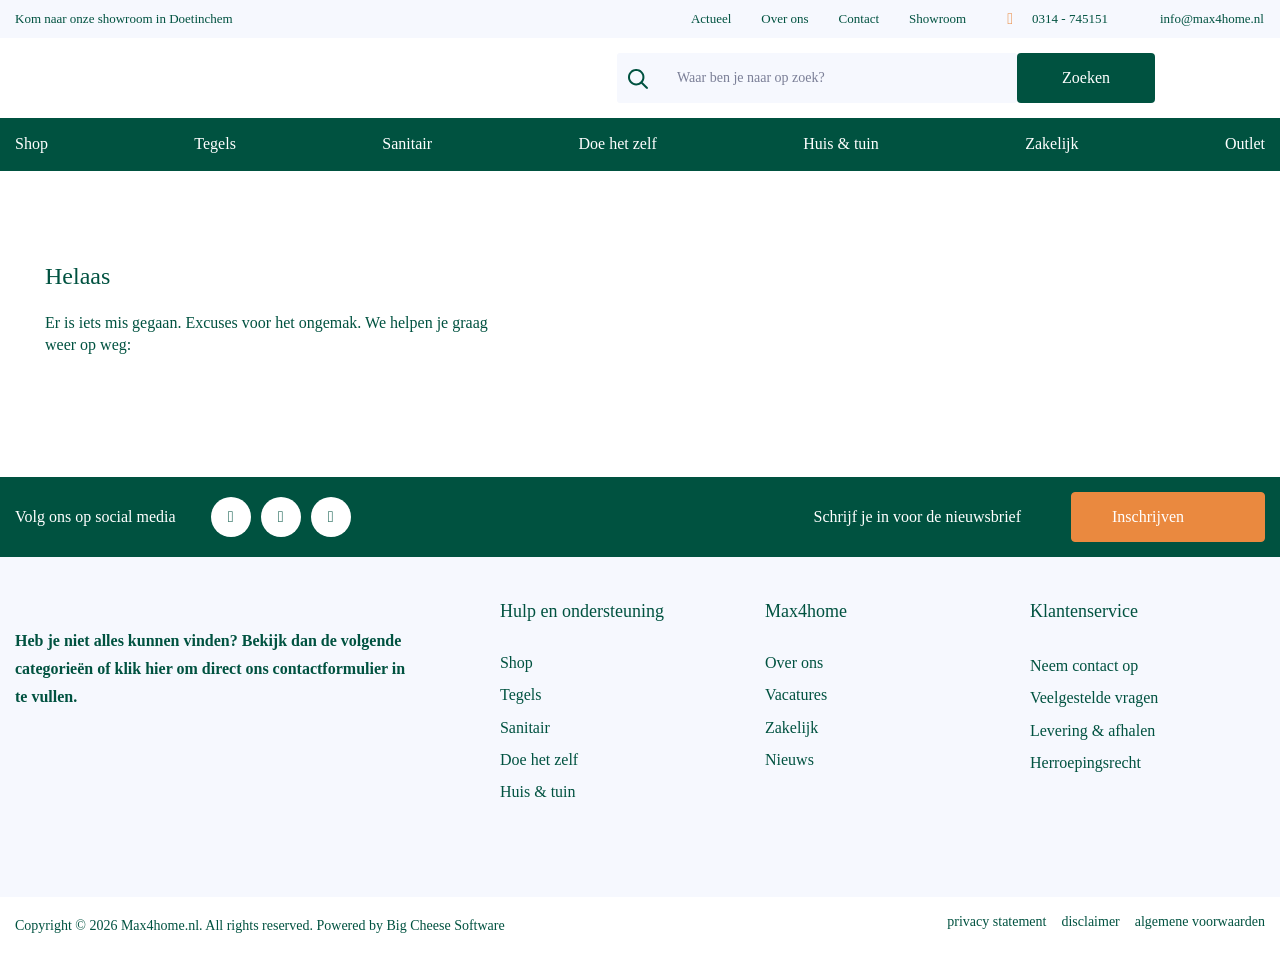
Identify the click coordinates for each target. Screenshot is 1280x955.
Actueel (711, 18)
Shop (31, 143)
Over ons (784, 18)
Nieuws (789, 759)
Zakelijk (1051, 143)
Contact (859, 18)
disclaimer (1090, 921)
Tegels (215, 143)
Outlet (1245, 143)
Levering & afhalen (1092, 730)
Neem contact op (1084, 665)
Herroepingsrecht (1085, 762)
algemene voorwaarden (1200, 921)
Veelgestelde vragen (1094, 697)
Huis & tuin (841, 143)
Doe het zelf (618, 143)
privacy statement (996, 921)
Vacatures (796, 694)
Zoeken (1086, 77)
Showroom (937, 18)
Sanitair (407, 143)
